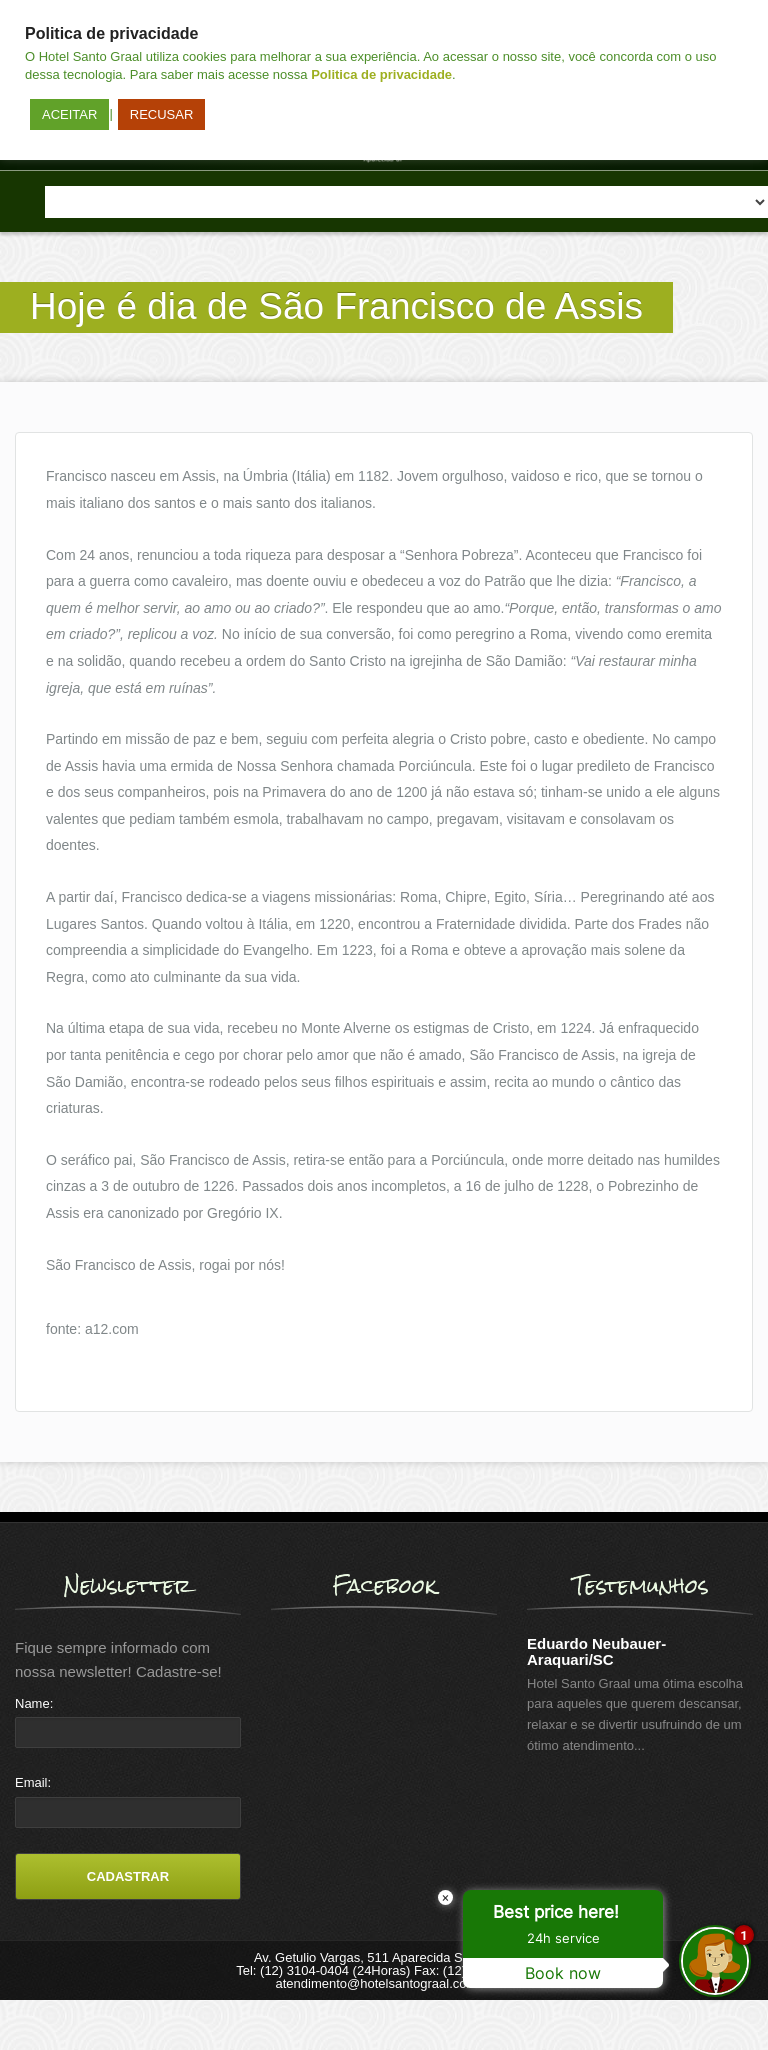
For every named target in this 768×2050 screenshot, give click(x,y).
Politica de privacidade (381, 74)
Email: (33, 1782)
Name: (34, 1703)
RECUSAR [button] (162, 114)
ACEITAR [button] (69, 114)
